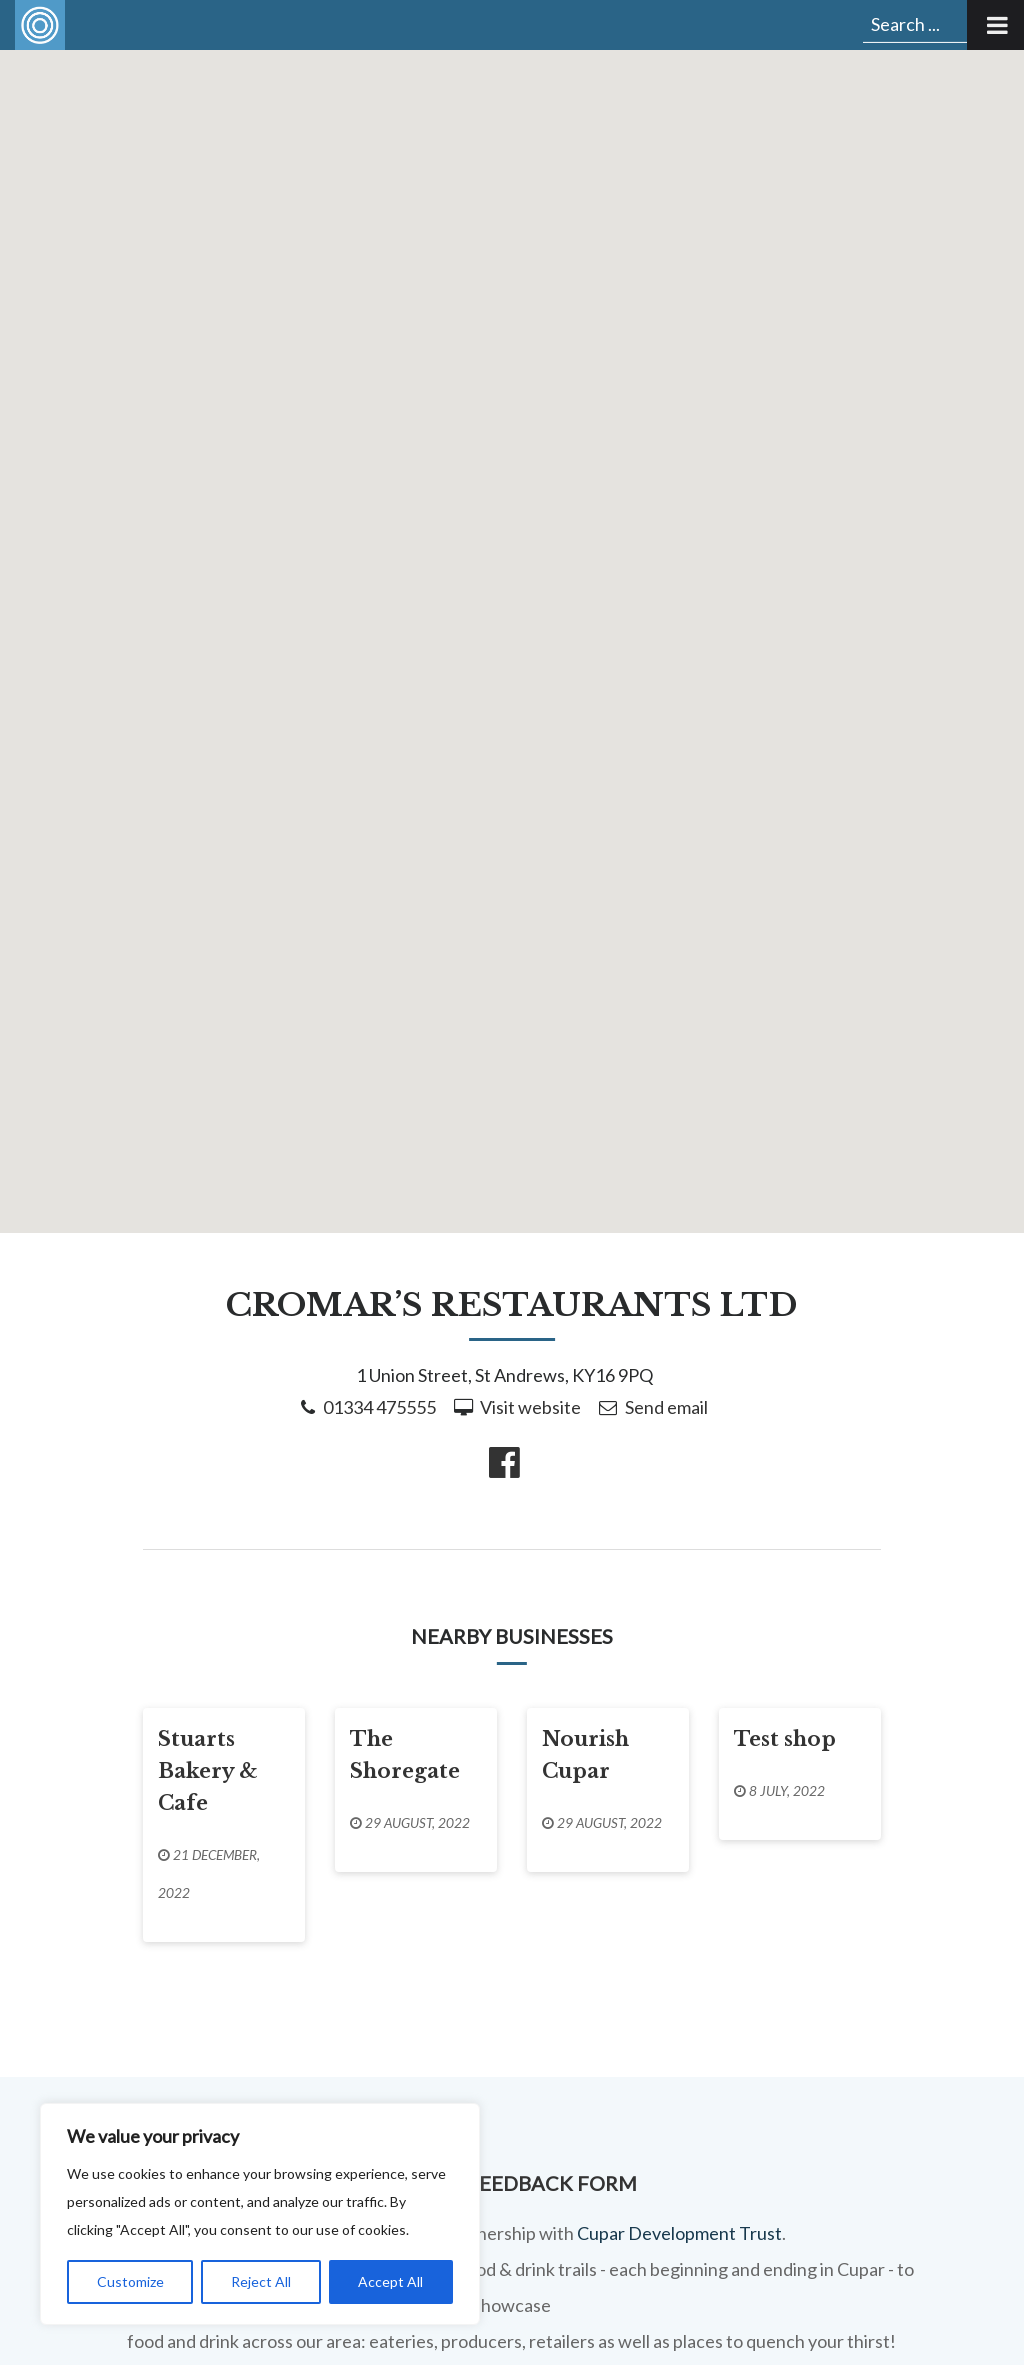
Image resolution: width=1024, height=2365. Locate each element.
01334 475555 (379, 1407)
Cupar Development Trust (679, 2233)
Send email (666, 1407)
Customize (130, 2281)
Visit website (530, 1407)
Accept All (390, 2281)
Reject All (261, 2281)
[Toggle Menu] (995, 25)
